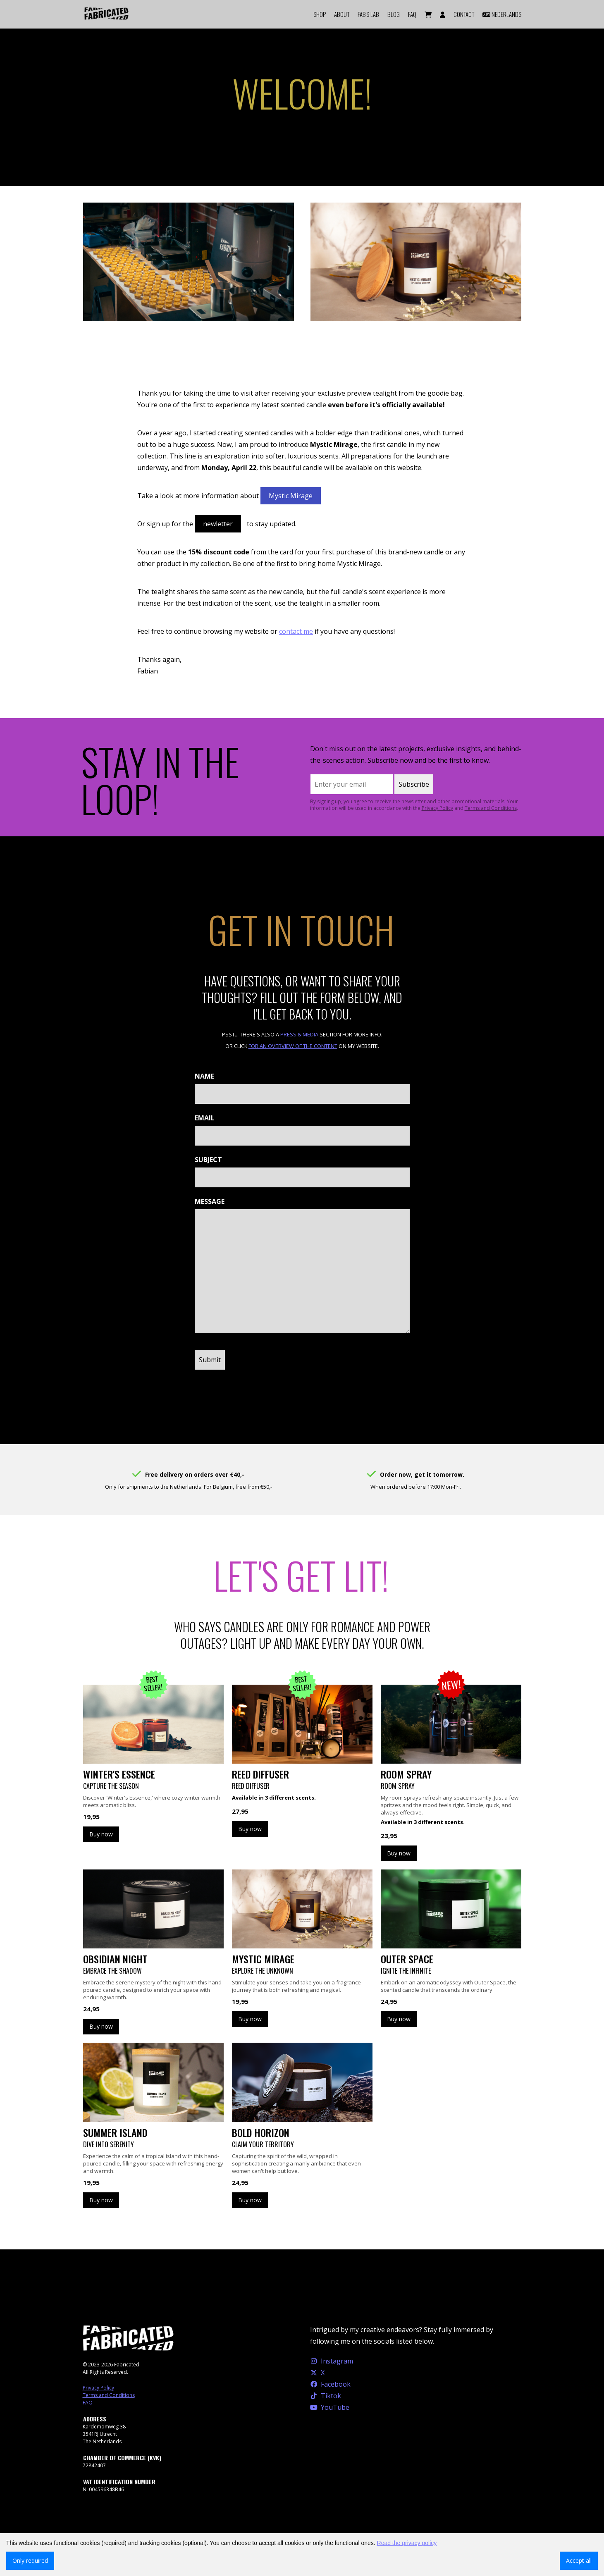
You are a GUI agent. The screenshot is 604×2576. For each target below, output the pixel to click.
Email (205, 1117)
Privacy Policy (437, 808)
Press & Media (299, 1034)
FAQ (412, 14)
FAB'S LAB (368, 14)
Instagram (331, 2361)
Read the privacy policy (407, 2543)
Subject (208, 1159)
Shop (319, 14)
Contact (464, 14)
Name (204, 1076)
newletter (218, 523)
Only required (30, 2560)
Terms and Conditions (491, 808)
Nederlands (501, 14)
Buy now (101, 1834)
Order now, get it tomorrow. (422, 1474)
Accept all (579, 2560)
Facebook (330, 2384)
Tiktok (325, 2395)
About (341, 14)
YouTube (329, 2407)
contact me (296, 631)
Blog (393, 14)
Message (209, 1201)
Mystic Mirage (291, 495)
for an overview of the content (292, 1046)
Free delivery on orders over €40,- (194, 1474)
